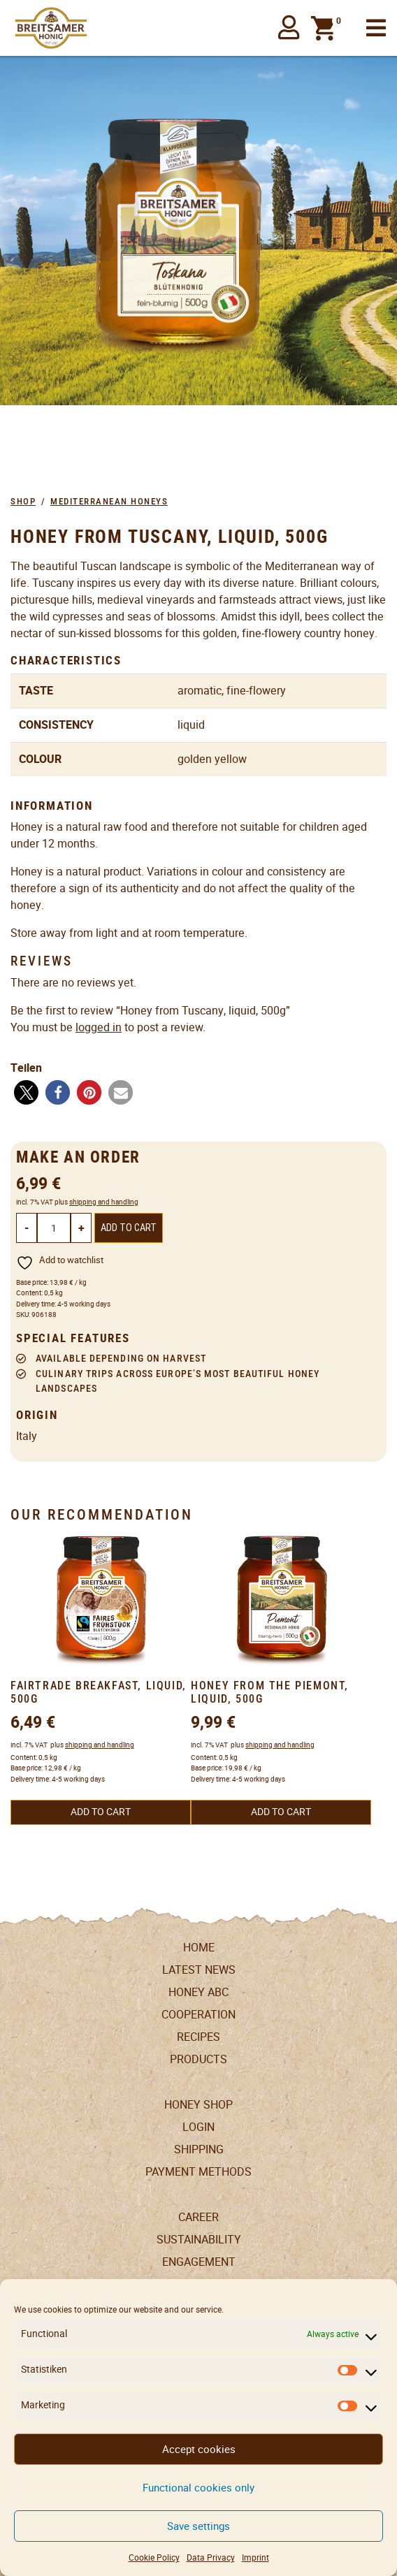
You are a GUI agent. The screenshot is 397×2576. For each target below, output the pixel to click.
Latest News (199, 1970)
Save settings (198, 2526)
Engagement (199, 2262)
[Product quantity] (54, 1228)
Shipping (199, 2149)
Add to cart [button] (101, 1812)
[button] (289, 28)
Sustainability (199, 2240)
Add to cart (129, 1228)
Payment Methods (198, 2172)
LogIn (198, 2127)
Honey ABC (198, 1992)
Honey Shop (198, 2105)
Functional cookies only (198, 2487)
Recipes (198, 2037)
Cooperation (198, 2015)
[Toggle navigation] (376, 28)
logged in (98, 1027)
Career (198, 2217)
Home (199, 1948)
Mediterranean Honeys (109, 501)
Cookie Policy (154, 2557)
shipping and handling (103, 1202)
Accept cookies (199, 2449)
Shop (23, 501)
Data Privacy (211, 2557)
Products (198, 2059)
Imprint (255, 2557)
